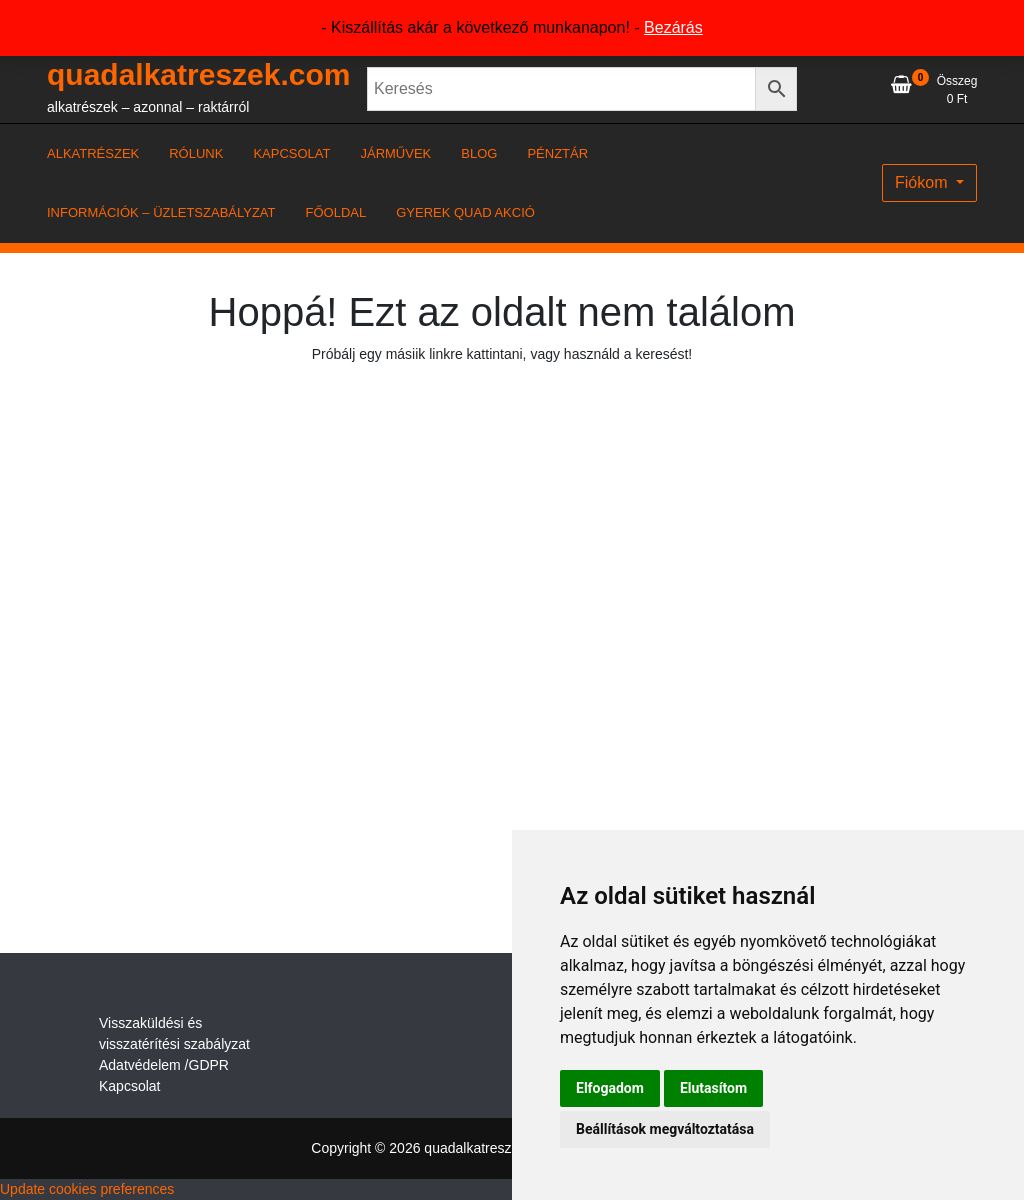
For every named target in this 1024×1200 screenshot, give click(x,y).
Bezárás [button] (673, 27)
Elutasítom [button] (713, 1088)
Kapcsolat (129, 1086)
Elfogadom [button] (610, 1088)
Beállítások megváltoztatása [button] (665, 1129)
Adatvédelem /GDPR (164, 1065)
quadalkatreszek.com (198, 74)
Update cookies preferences (87, 1189)
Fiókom (923, 182)
